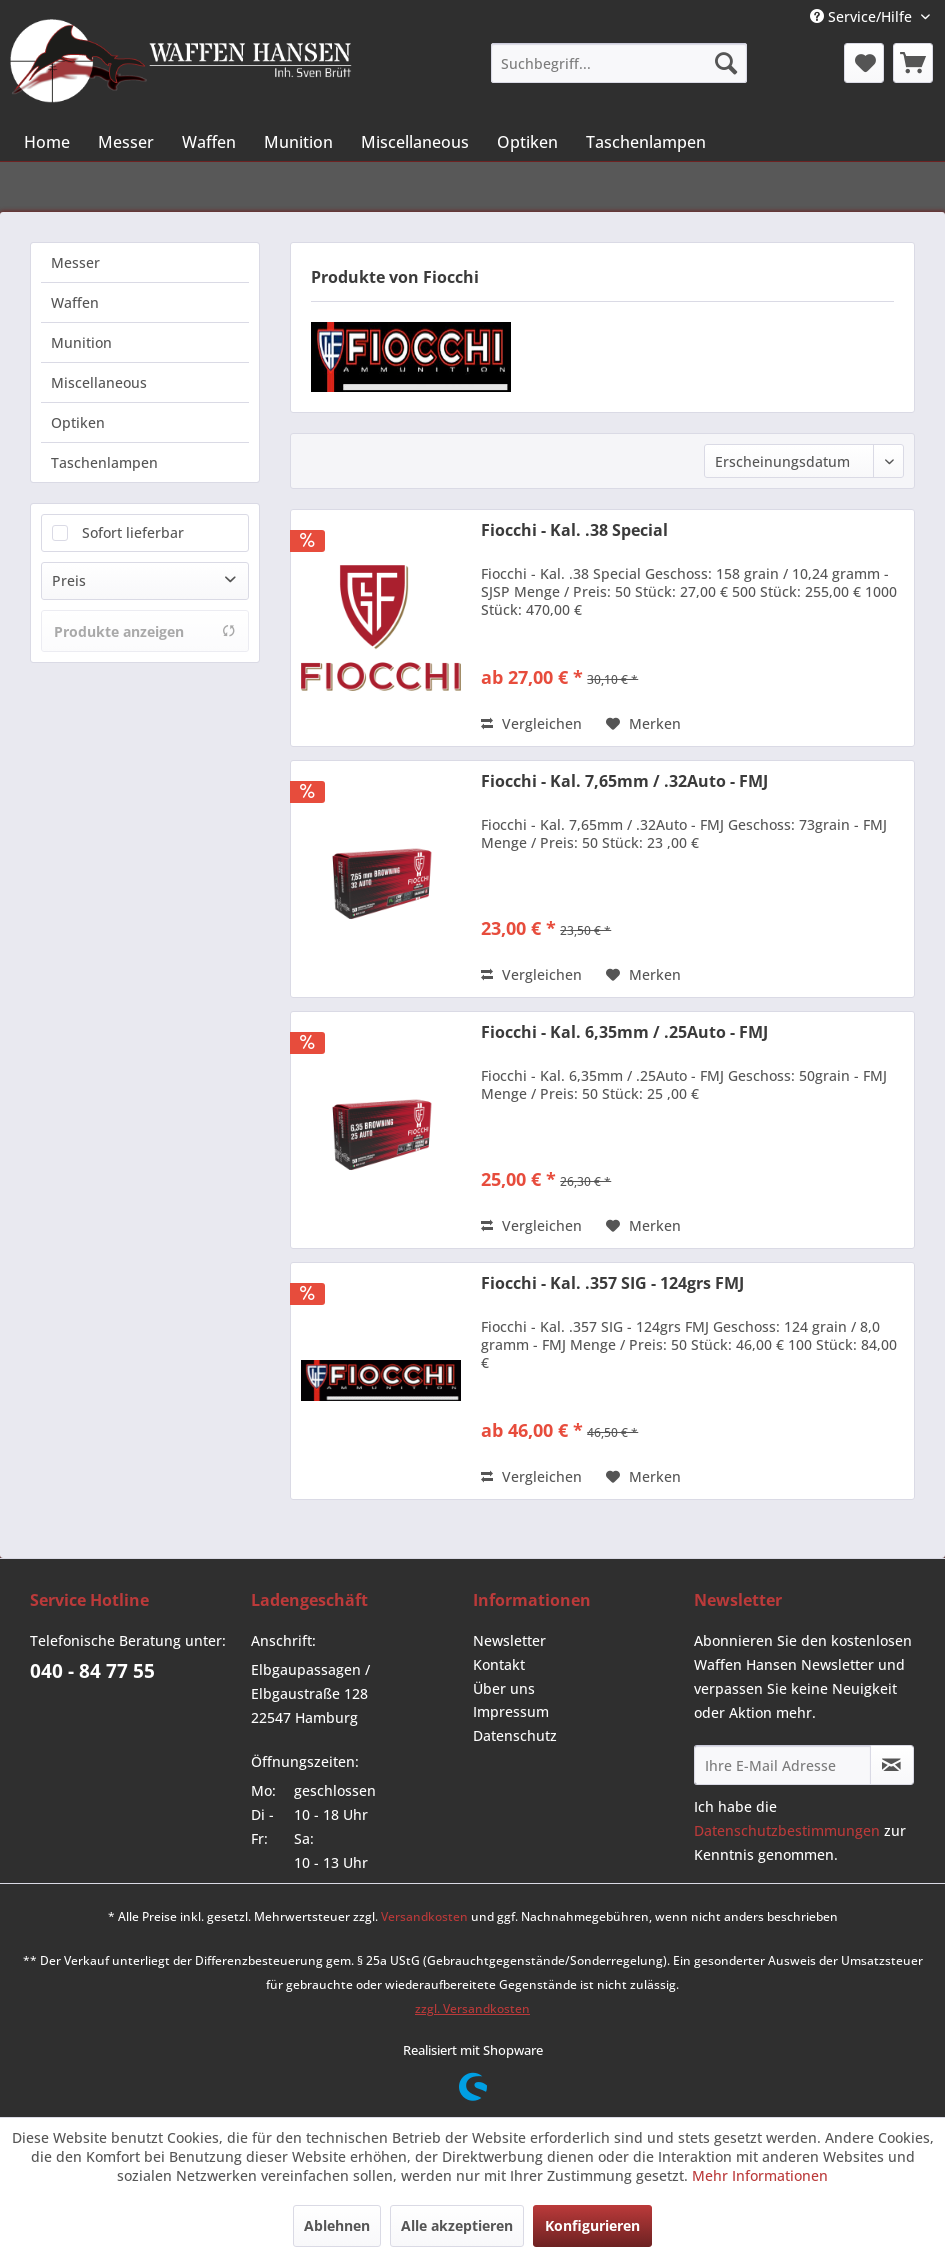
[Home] (47, 142)
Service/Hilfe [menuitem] (863, 16)
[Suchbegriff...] (618, 63)
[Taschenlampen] (646, 142)
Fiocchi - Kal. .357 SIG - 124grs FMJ (612, 1283)
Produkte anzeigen (145, 631)
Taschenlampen (104, 462)
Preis (69, 580)
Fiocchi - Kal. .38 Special (574, 530)
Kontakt (499, 1664)
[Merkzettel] (864, 63)
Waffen (75, 302)
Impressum (511, 1711)
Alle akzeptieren (457, 2225)
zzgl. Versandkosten (472, 2008)
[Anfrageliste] (913, 63)
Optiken (78, 422)
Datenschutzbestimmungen (787, 1830)
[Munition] (298, 142)
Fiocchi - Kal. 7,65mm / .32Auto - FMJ (624, 781)
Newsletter (509, 1640)
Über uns (504, 1688)
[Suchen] (726, 63)
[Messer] (126, 142)
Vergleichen (531, 723)
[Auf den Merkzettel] (643, 724)
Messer (75, 262)
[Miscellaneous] (415, 142)
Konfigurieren (592, 2225)
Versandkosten (424, 1916)
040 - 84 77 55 (92, 1671)
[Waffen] (209, 142)
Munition (81, 342)
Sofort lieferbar (133, 532)
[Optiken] (527, 142)
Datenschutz (515, 1735)
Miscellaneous (99, 382)
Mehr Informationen (760, 2175)
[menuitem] (618, 63)
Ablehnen (337, 2225)
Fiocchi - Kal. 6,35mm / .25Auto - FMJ (624, 1032)
